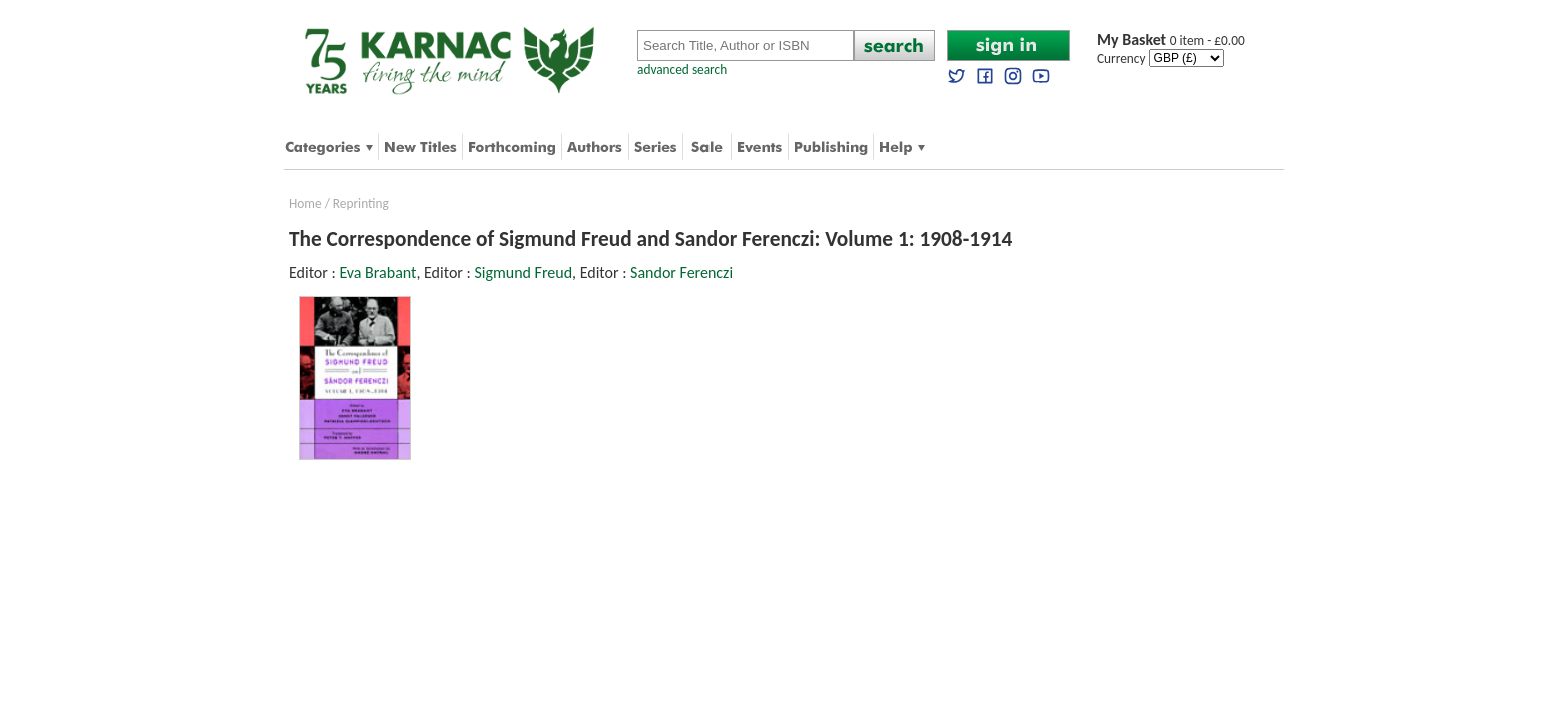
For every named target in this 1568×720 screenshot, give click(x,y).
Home (305, 203)
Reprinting (361, 203)
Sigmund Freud (523, 272)
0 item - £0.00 (1171, 40)
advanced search (682, 69)
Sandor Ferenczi (681, 272)
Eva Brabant (377, 272)
